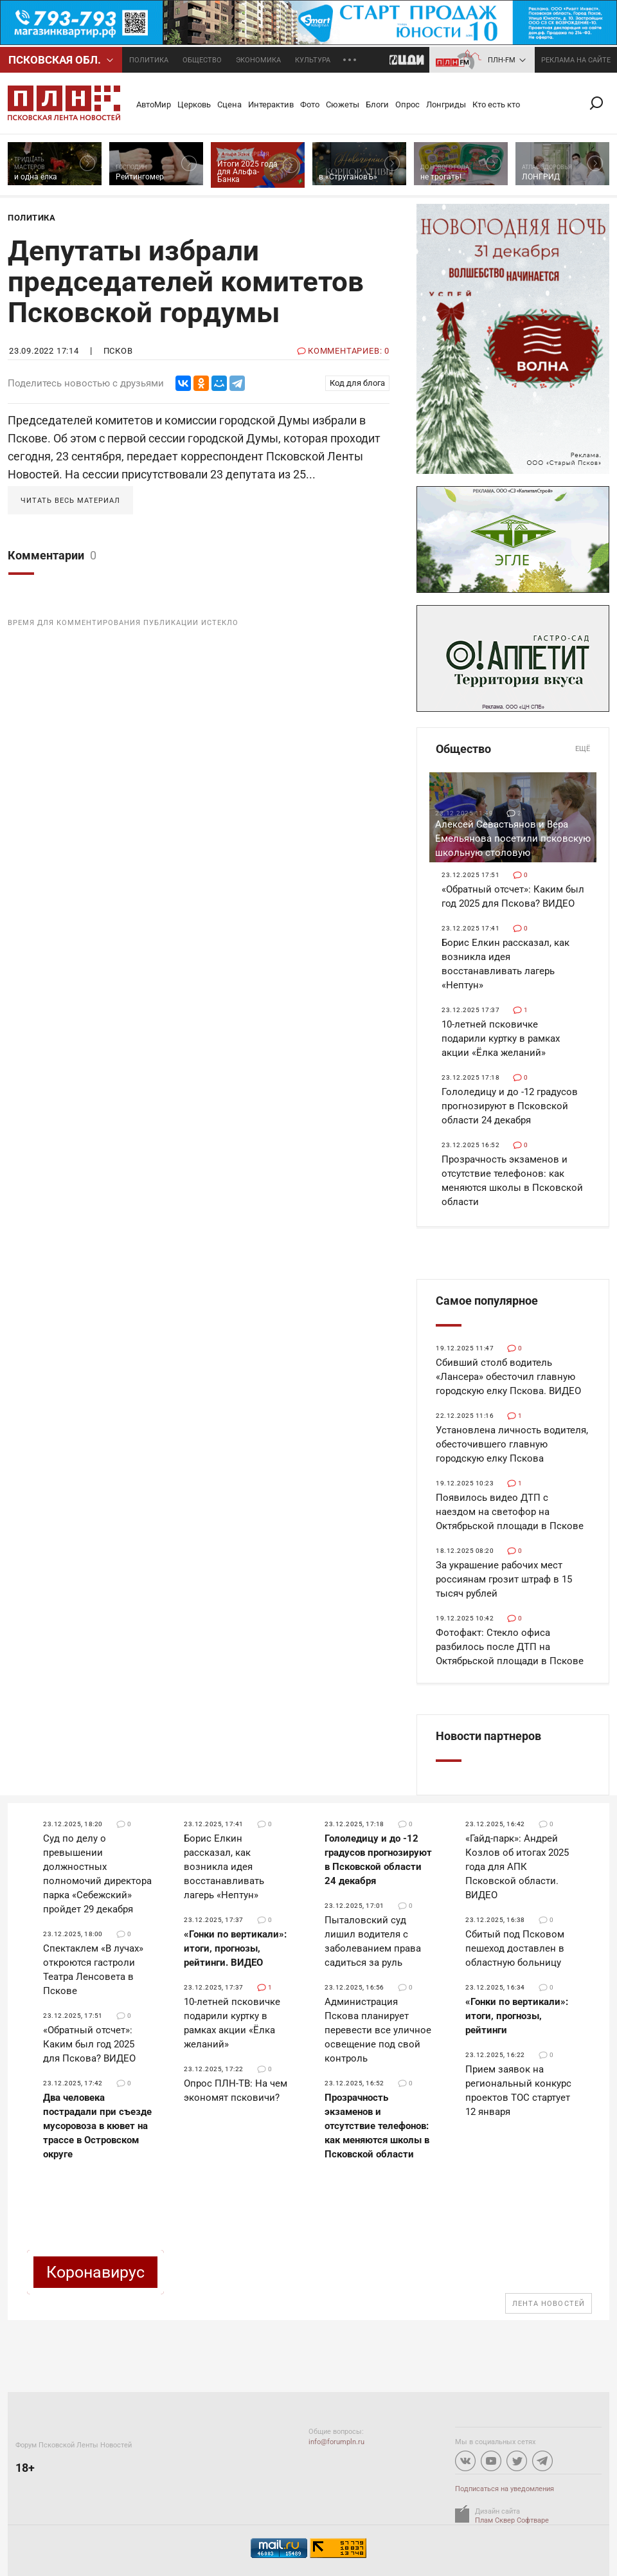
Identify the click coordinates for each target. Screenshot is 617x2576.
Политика (148, 60)
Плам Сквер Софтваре (512, 2520)
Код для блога (357, 383)
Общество (202, 60)
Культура (312, 60)
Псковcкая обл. (54, 59)
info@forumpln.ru (336, 2442)
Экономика (258, 60)
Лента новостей (548, 2303)
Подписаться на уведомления (504, 2489)
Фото (309, 104)
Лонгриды (446, 104)
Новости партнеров (488, 1736)
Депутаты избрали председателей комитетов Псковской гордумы (186, 281)
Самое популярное (487, 1300)
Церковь (194, 104)
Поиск (601, 103)
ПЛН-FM (501, 60)
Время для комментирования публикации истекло (123, 623)
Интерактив (271, 104)
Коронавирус (95, 2272)
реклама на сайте (576, 60)
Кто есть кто (496, 104)
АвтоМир (153, 104)
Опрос (407, 104)
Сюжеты (342, 104)
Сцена (229, 104)
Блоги (377, 104)
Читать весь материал (70, 500)
